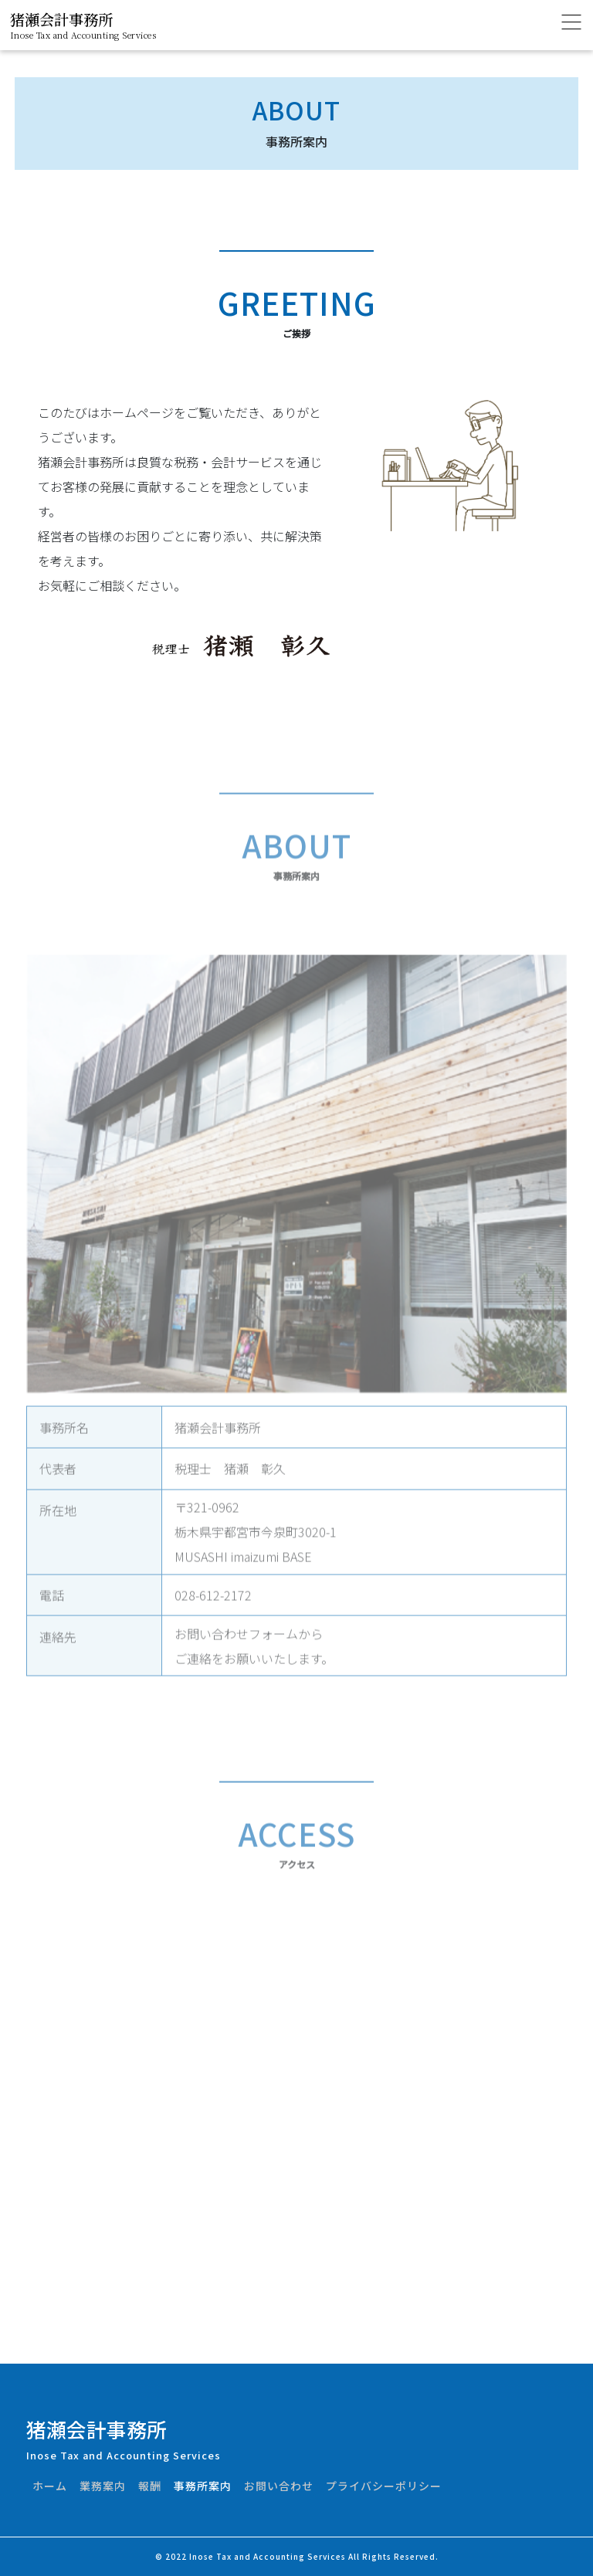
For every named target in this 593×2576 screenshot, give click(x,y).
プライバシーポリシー (384, 2485)
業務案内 (103, 2485)
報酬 (149, 2485)
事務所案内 (203, 2485)
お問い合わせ (278, 2485)
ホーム (49, 2485)
